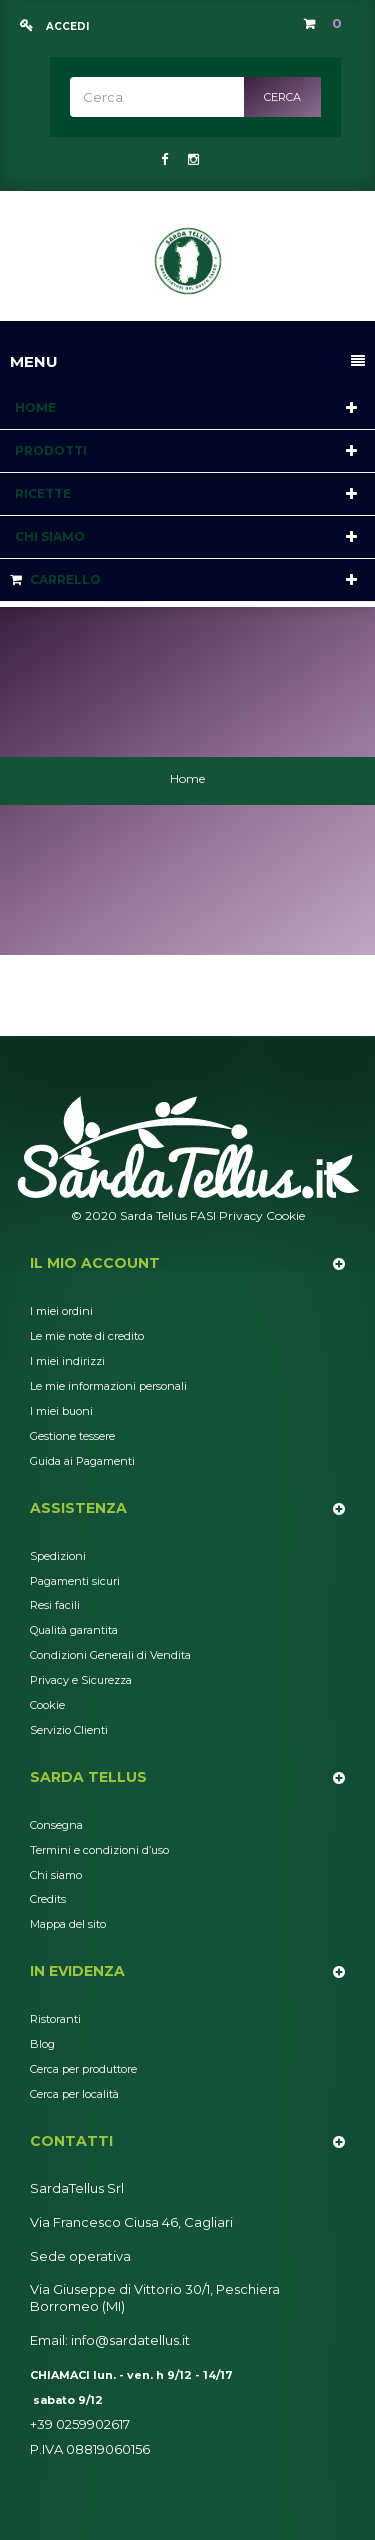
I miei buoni (61, 1411)
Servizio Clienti (69, 1730)
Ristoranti (55, 2019)
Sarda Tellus (88, 1777)
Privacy (241, 1215)
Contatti (71, 2141)
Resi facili (55, 1605)
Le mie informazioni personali (108, 1386)
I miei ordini (61, 1311)
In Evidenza (77, 1971)
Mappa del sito (68, 1924)
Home (187, 778)
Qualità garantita (74, 1630)
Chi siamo (56, 1875)
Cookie (285, 1215)
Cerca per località (74, 2094)
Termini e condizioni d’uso (99, 1850)
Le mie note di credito (87, 1336)
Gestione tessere (72, 1436)
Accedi (66, 26)
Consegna (56, 1825)
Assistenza (78, 1508)
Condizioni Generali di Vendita (110, 1655)
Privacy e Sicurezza (81, 1680)
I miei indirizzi (67, 1361)
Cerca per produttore (83, 2069)
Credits (48, 1899)
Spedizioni (58, 1556)
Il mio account (95, 1263)
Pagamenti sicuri (75, 1581)
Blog (42, 2044)
